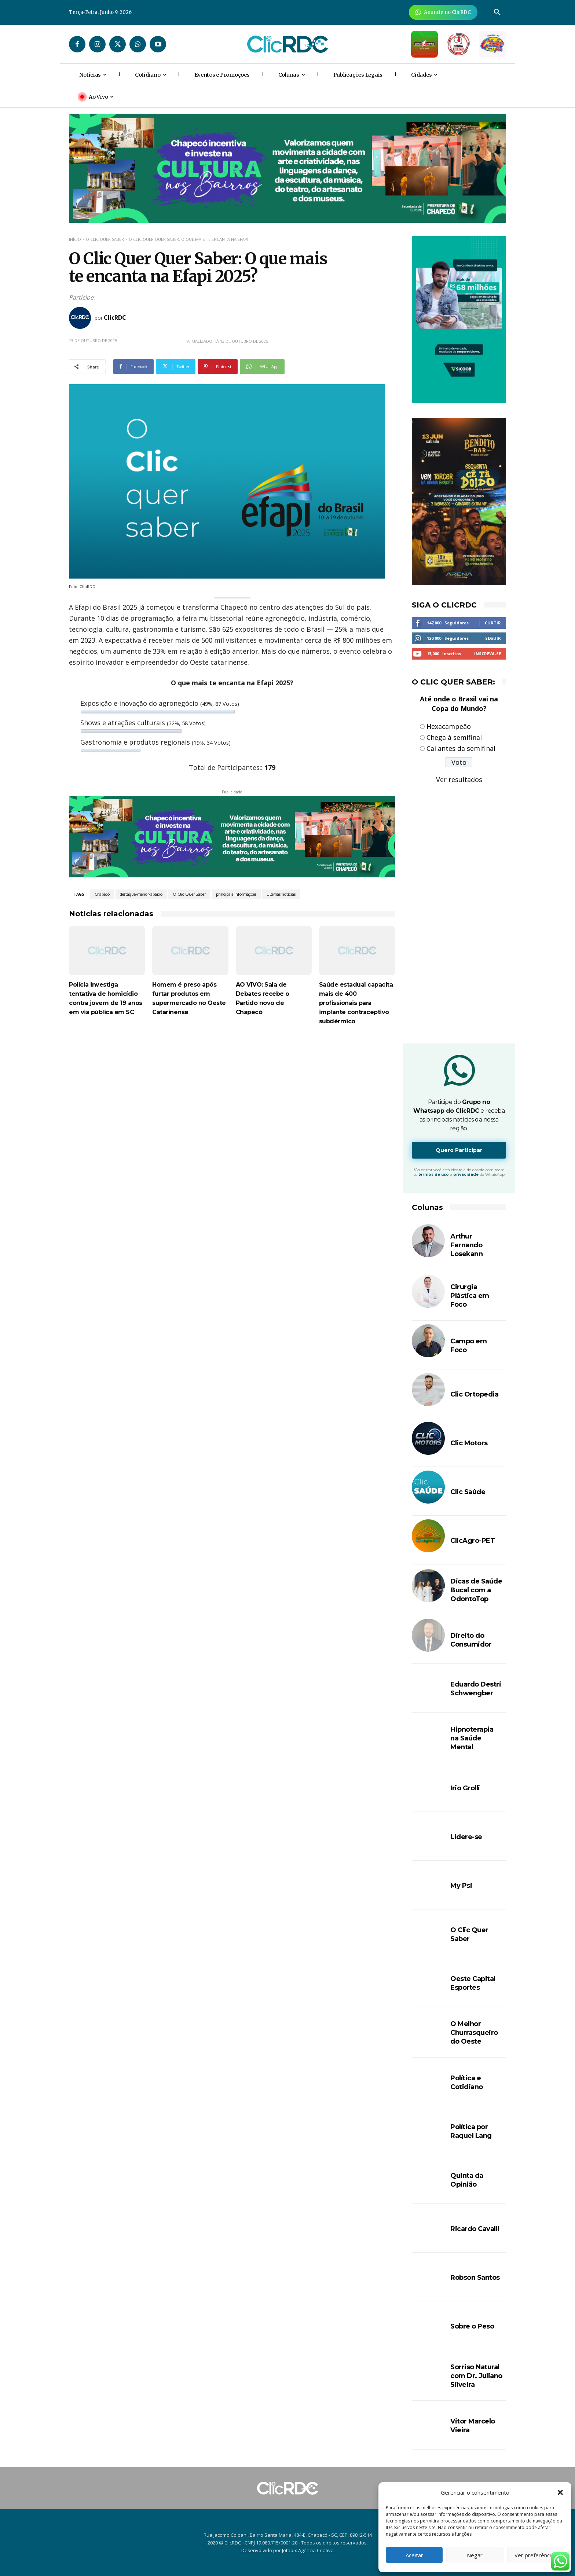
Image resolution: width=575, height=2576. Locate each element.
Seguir (493, 638)
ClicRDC (115, 317)
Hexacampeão (448, 726)
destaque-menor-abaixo (141, 894)
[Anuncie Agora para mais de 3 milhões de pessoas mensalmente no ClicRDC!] (443, 12)
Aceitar (414, 2555)
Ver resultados (459, 779)
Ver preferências (535, 2555)
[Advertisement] (232, 1097)
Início (75, 239)
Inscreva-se (487, 653)
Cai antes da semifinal (460, 748)
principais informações (236, 894)
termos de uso (433, 1174)
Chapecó (102, 894)
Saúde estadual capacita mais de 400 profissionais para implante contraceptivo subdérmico (356, 1003)
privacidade (466, 1174)
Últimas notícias (281, 894)
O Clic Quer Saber (105, 239)
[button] (560, 2492)
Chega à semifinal (454, 737)
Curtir (493, 622)
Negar (475, 2555)
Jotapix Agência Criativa (308, 2550)
